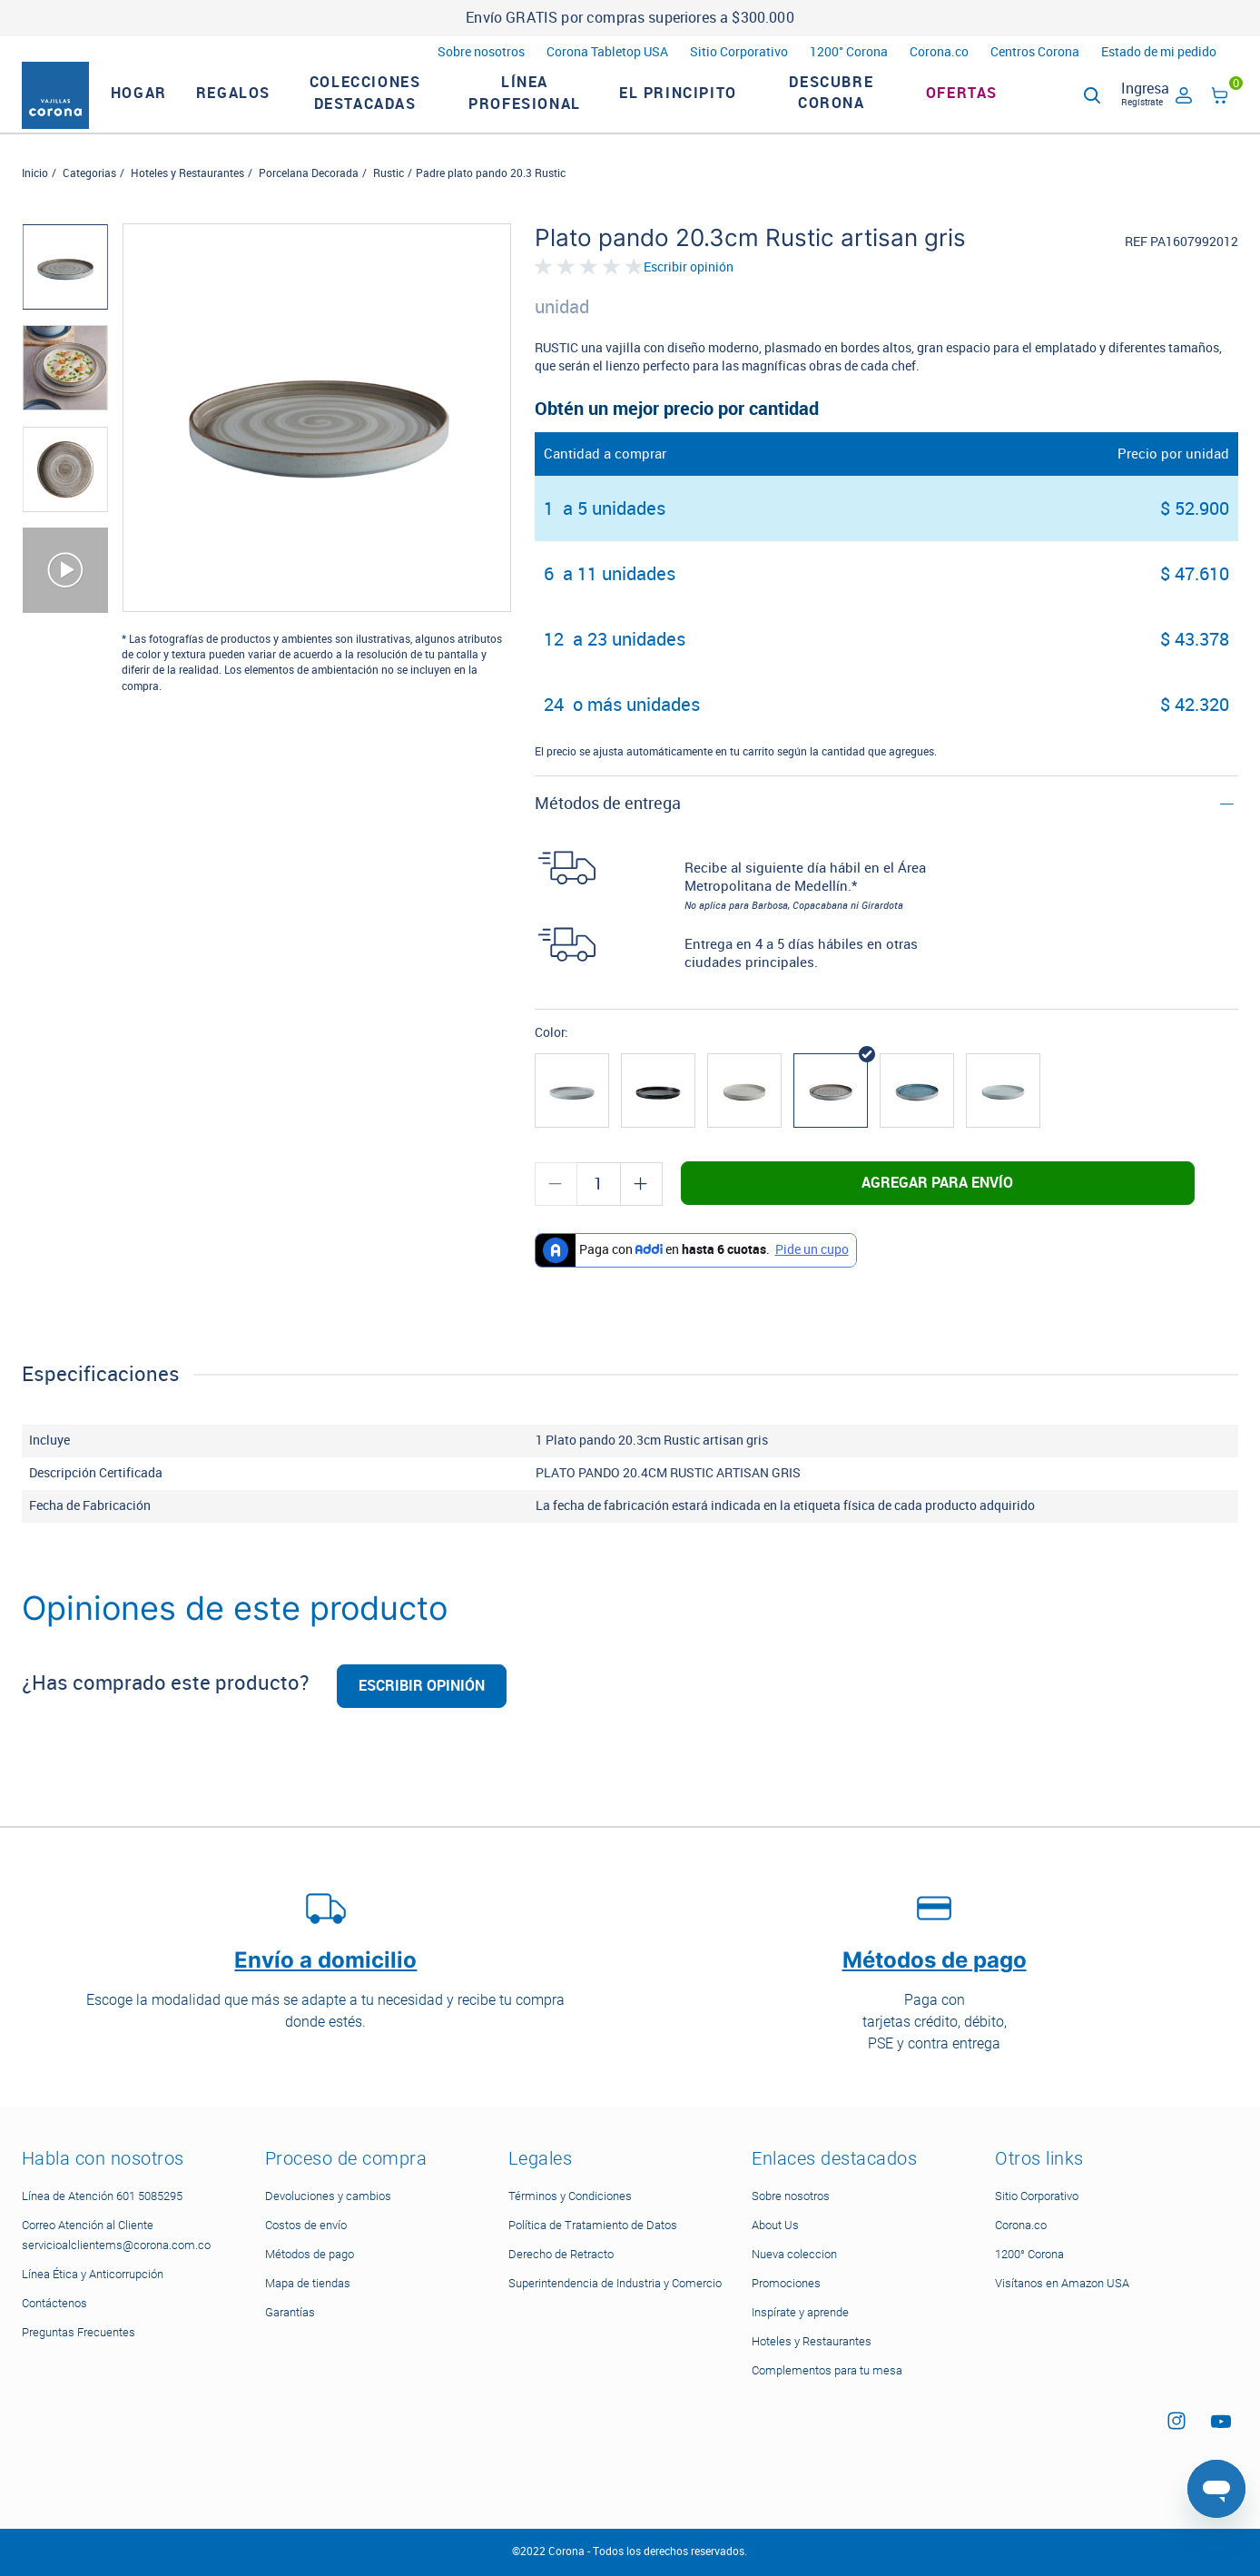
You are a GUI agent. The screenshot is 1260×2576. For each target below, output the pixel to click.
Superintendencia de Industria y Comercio (615, 2283)
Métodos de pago (309, 2254)
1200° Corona (849, 52)
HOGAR (162, 105)
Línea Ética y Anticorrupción (92, 2274)
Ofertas (985, 105)
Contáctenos (54, 2303)
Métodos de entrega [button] (608, 827)
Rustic (388, 197)
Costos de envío (306, 2225)
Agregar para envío (937, 1206)
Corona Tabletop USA (607, 52)
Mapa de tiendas (307, 2283)
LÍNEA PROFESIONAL (548, 104)
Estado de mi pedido (1158, 52)
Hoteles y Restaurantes (187, 197)
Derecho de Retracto (561, 2254)
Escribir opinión (688, 291)
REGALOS (257, 105)
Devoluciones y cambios (328, 2196)
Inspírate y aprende (800, 2312)
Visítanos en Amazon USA (1062, 2283)
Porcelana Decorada (309, 197)
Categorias (89, 197)
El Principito (702, 105)
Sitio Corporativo (739, 52)
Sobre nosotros (481, 52)
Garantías (290, 2312)
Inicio (35, 197)
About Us (775, 2225)
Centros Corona (1034, 52)
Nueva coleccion (794, 2254)
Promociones (786, 2283)
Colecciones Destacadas (389, 104)
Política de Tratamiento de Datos (592, 2225)
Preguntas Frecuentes (78, 2332)
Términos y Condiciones (570, 2196)
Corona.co (939, 52)
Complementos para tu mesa (827, 2370)
